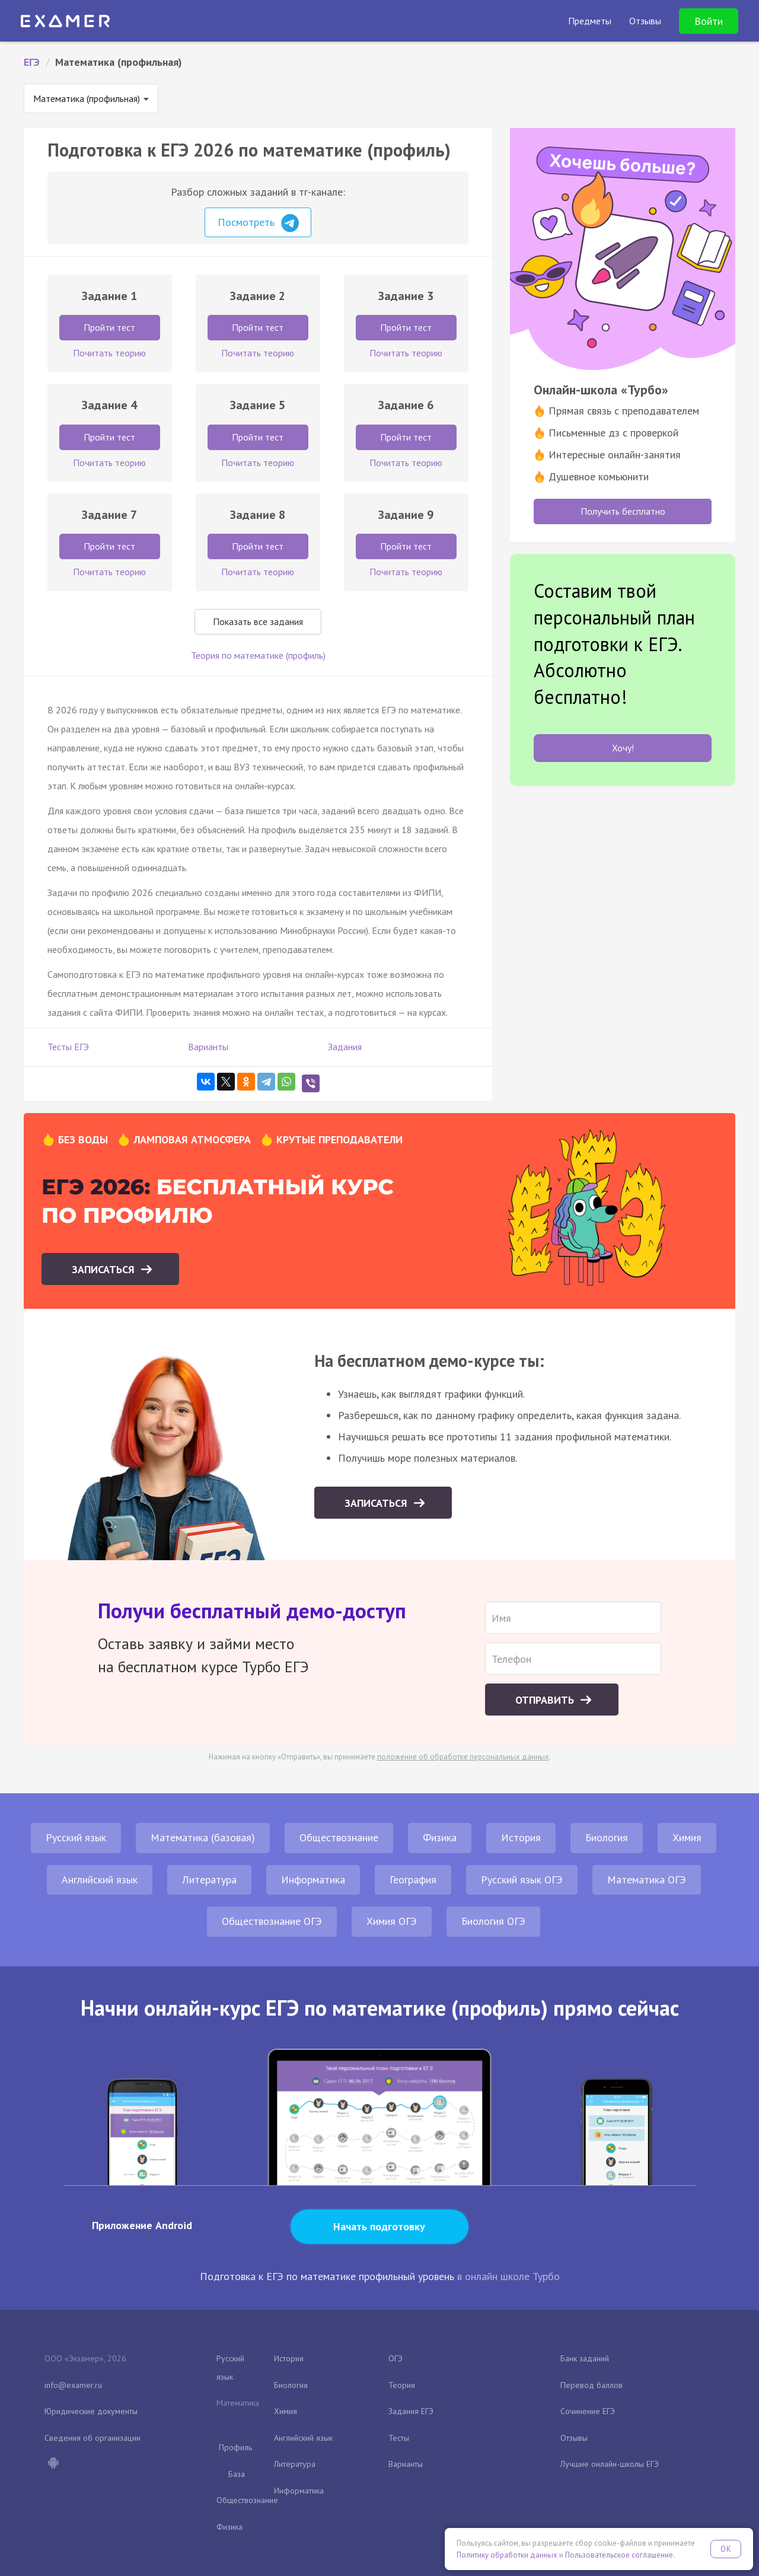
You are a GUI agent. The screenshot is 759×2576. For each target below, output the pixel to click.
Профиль (235, 2447)
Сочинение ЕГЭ (587, 2411)
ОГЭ (395, 2358)
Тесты (398, 2437)
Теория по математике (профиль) (258, 655)
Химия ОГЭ (391, 1921)
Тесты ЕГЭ (68, 1047)
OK (725, 2549)
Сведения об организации (92, 2437)
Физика (440, 1837)
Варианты (208, 1047)
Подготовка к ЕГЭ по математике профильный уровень (327, 2276)
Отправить (546, 1700)
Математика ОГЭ (646, 1879)
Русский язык (76, 1837)
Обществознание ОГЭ (272, 1921)
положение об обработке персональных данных (463, 1757)
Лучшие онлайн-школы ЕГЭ (609, 2464)
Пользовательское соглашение (619, 2555)
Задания (345, 1047)
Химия (686, 1837)
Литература (209, 1879)
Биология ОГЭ (493, 1921)
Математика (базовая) (203, 1837)
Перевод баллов (591, 2385)
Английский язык (100, 1879)
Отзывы (574, 2437)
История (521, 1837)
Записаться (105, 1269)
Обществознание (338, 1837)
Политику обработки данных (507, 2555)
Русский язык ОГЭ (522, 1879)
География (413, 1879)
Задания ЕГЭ (410, 2411)
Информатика (313, 1879)
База (236, 2474)
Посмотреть (258, 223)
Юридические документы (91, 2411)
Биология (606, 1837)
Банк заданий (584, 2358)
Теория (401, 2385)
